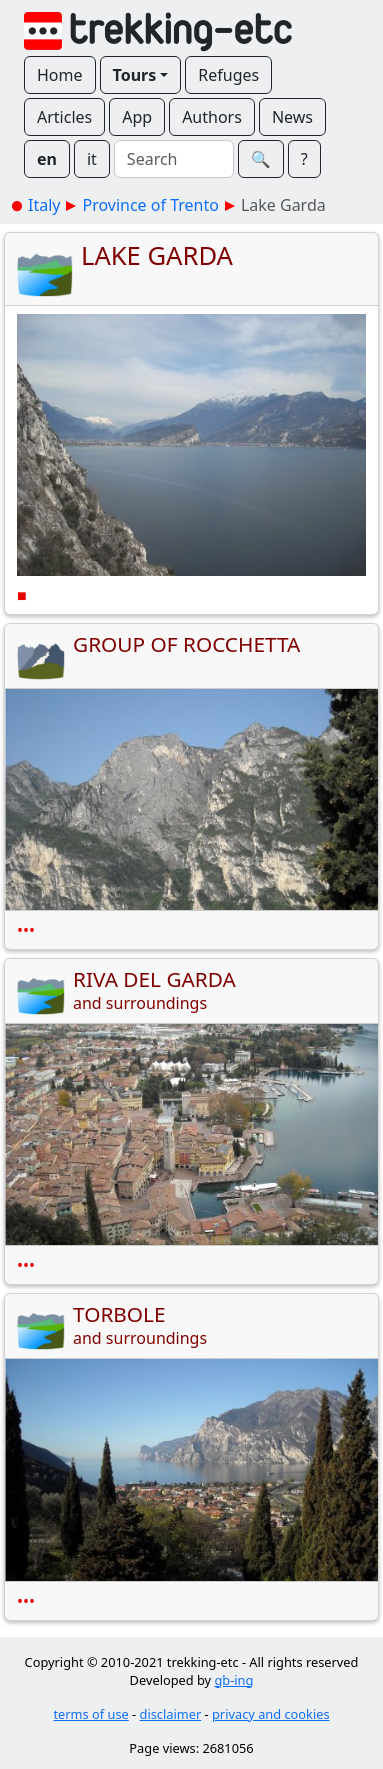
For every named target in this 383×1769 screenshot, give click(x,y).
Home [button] (60, 75)
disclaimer (171, 1714)
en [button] (47, 159)
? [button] (304, 159)
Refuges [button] (228, 75)
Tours (135, 75)
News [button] (292, 117)
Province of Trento (150, 205)
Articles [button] (64, 117)
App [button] (137, 117)
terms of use (90, 1714)
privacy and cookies (271, 1714)
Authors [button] (212, 117)
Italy (44, 205)
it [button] (92, 159)
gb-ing (233, 1680)
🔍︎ (261, 159)
